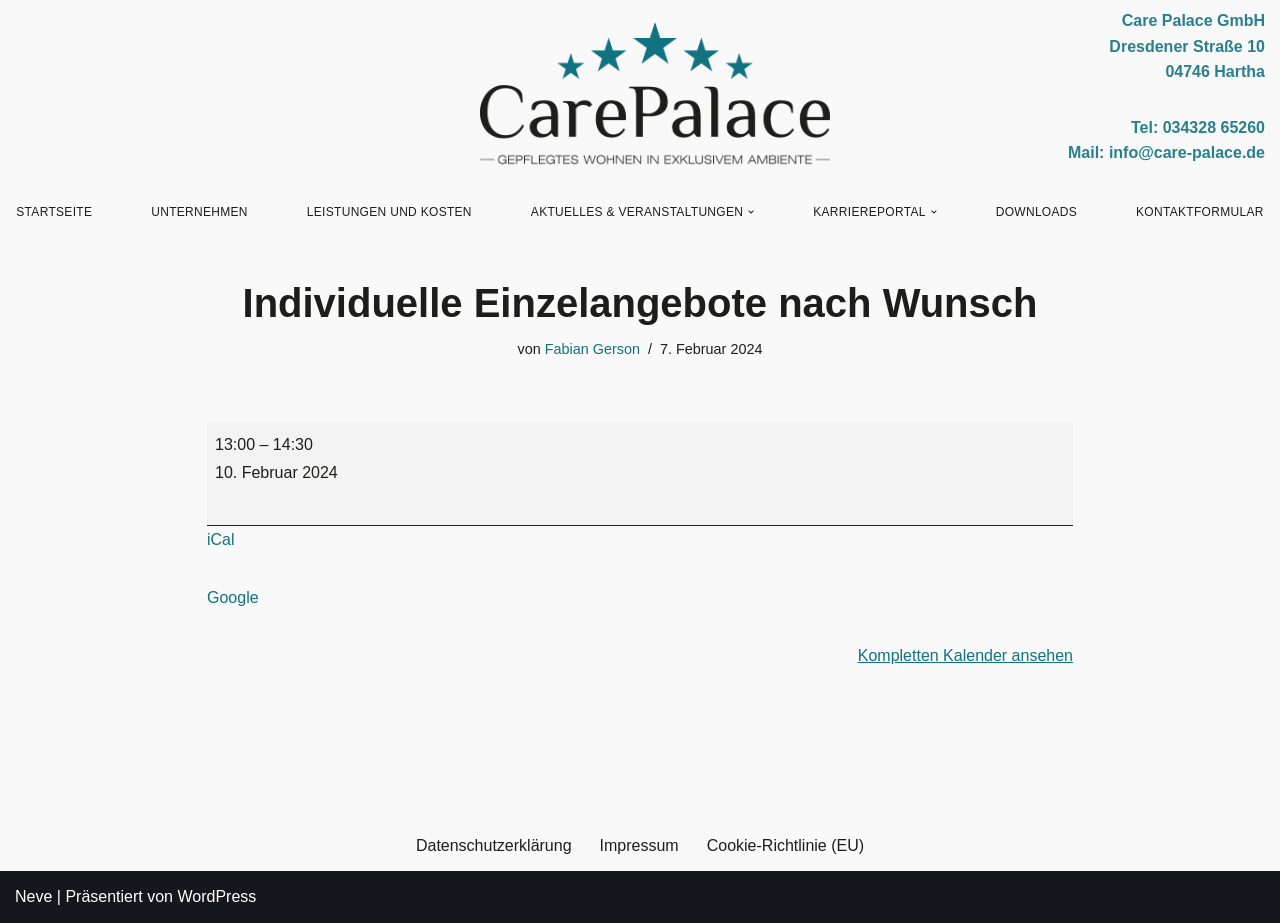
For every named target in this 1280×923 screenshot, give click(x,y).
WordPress (216, 896)
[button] (751, 212)
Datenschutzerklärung (494, 845)
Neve (33, 896)
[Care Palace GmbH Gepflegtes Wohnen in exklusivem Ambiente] (655, 94)
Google (233, 597)
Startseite (54, 212)
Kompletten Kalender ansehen (965, 655)
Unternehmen (199, 212)
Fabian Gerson (592, 349)
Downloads (1036, 212)
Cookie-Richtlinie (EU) (785, 845)
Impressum (639, 845)
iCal (221, 539)
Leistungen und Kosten (389, 212)
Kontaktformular (1200, 212)
